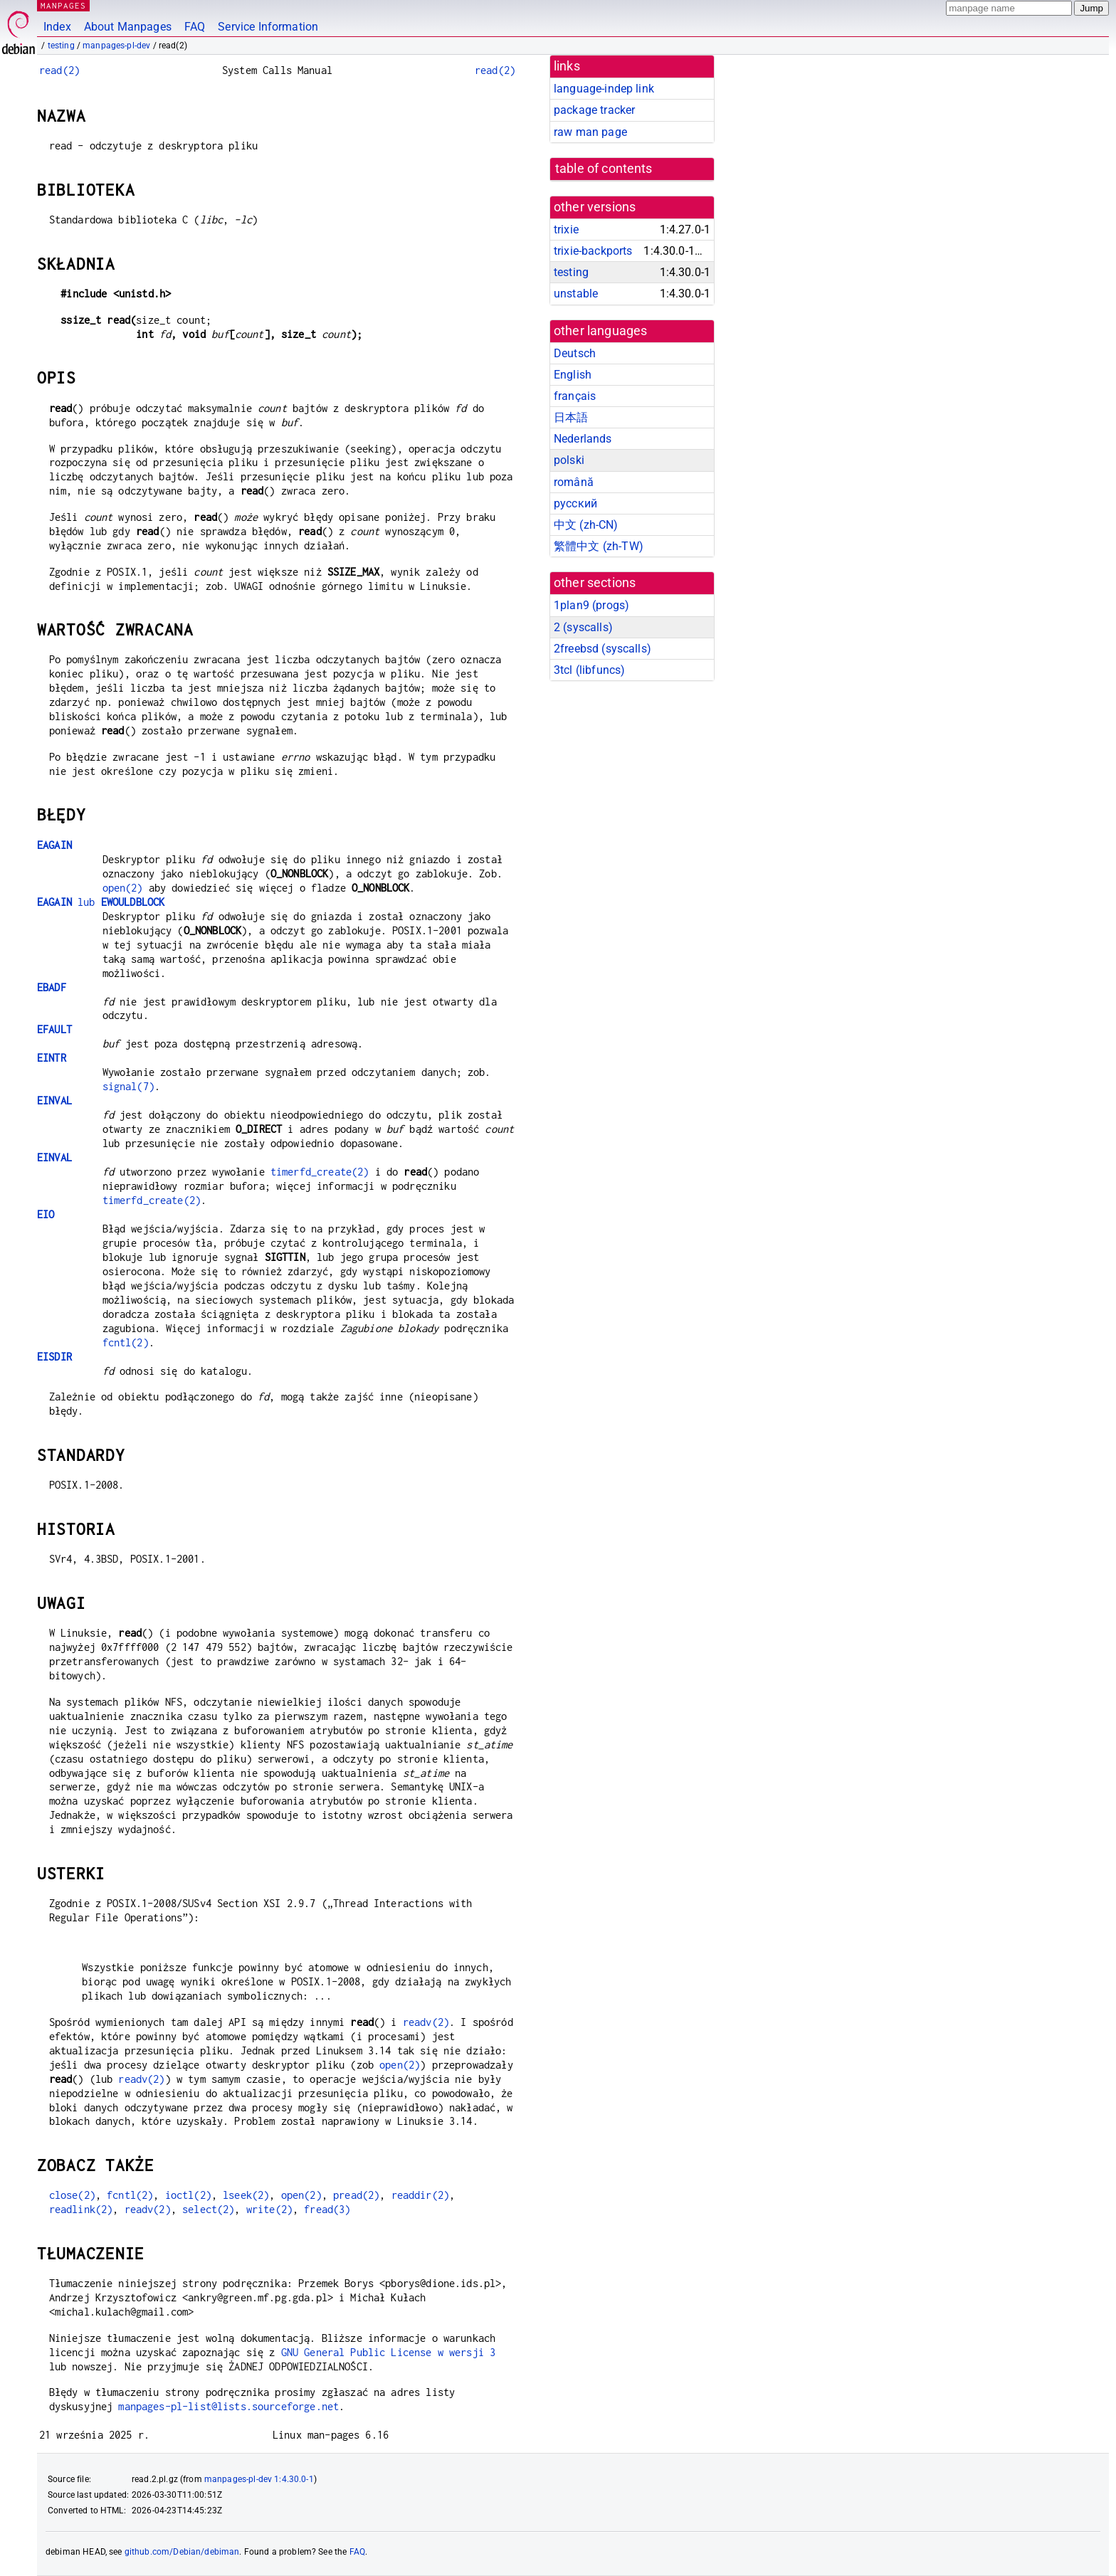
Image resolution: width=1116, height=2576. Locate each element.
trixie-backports (593, 251)
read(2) (59, 70)
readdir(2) (420, 2195)
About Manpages (128, 26)
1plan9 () (591, 605)
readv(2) (426, 2022)
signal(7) (128, 1086)
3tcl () (589, 670)
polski (569, 460)
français (575, 396)
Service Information (268, 26)
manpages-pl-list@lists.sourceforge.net (228, 2406)
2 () (583, 627)
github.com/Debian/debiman (182, 2552)
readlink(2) (81, 2209)
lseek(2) (246, 2195)
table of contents (604, 169)
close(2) (72, 2195)
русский (575, 503)
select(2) (208, 2209)
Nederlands (583, 438)
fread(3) (327, 2209)
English (572, 374)
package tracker (594, 110)
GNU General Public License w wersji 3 (388, 2352)
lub (100, 902)
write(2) (269, 2209)
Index (57, 26)
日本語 (571, 417)
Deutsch (575, 353)
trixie (566, 229)
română (574, 482)
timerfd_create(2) (319, 1172)
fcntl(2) (125, 1342)
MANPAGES (63, 5)
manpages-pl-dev (116, 46)
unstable (576, 293)
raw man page (590, 132)
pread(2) (356, 2195)
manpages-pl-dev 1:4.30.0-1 (259, 2479)
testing (61, 46)
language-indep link (604, 88)
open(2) (122, 888)
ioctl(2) (188, 2195)
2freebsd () (602, 648)
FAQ (194, 26)
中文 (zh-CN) (586, 525)
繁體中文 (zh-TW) (598, 546)
